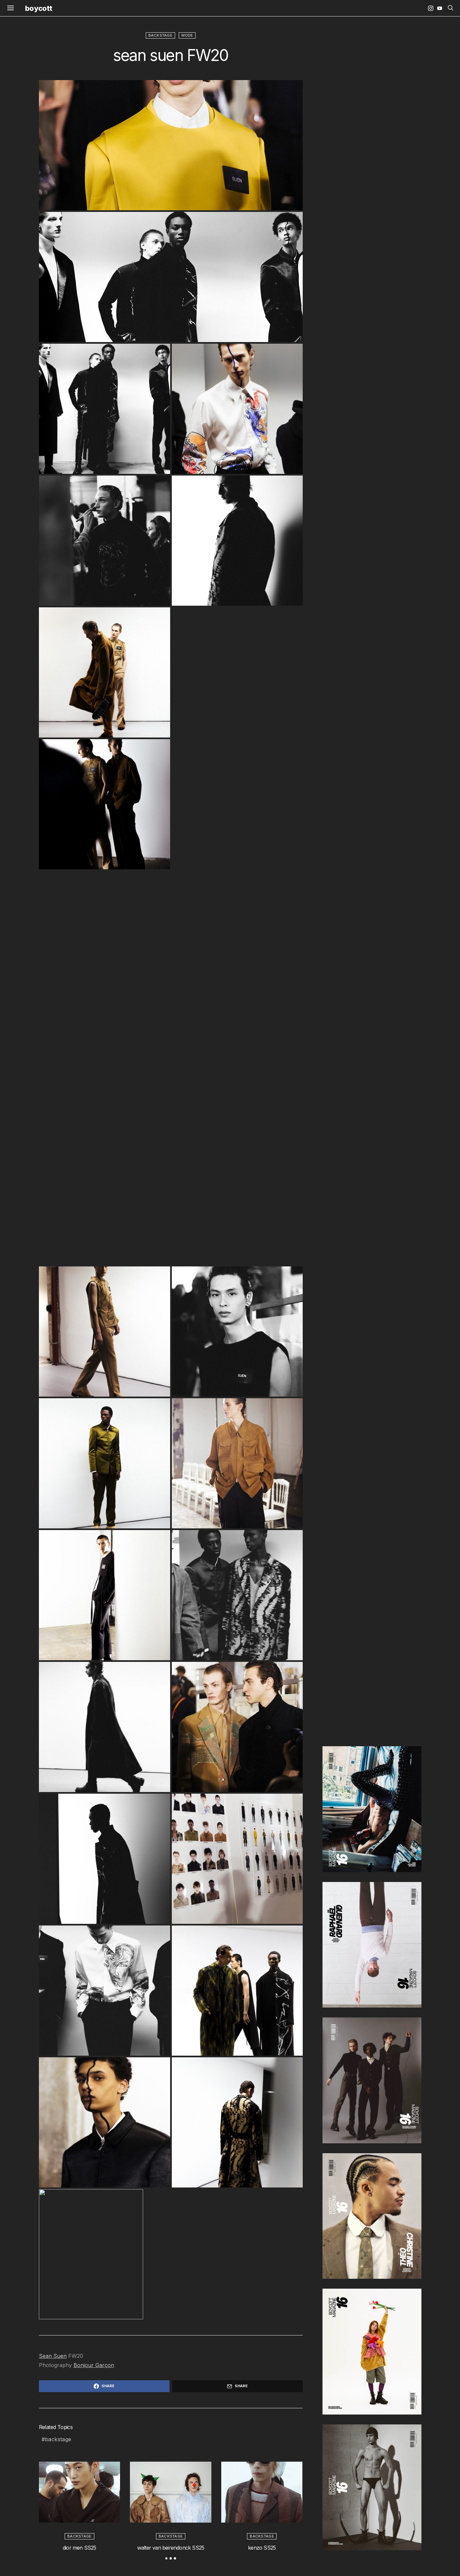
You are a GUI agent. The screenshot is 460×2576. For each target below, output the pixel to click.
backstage (160, 35)
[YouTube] (439, 8)
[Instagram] (430, 8)
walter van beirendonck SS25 (170, 2547)
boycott (38, 8)
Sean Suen (53, 2356)
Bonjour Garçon (94, 2365)
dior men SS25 (79, 2547)
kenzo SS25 (262, 2547)
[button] (166, 2558)
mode (187, 35)
